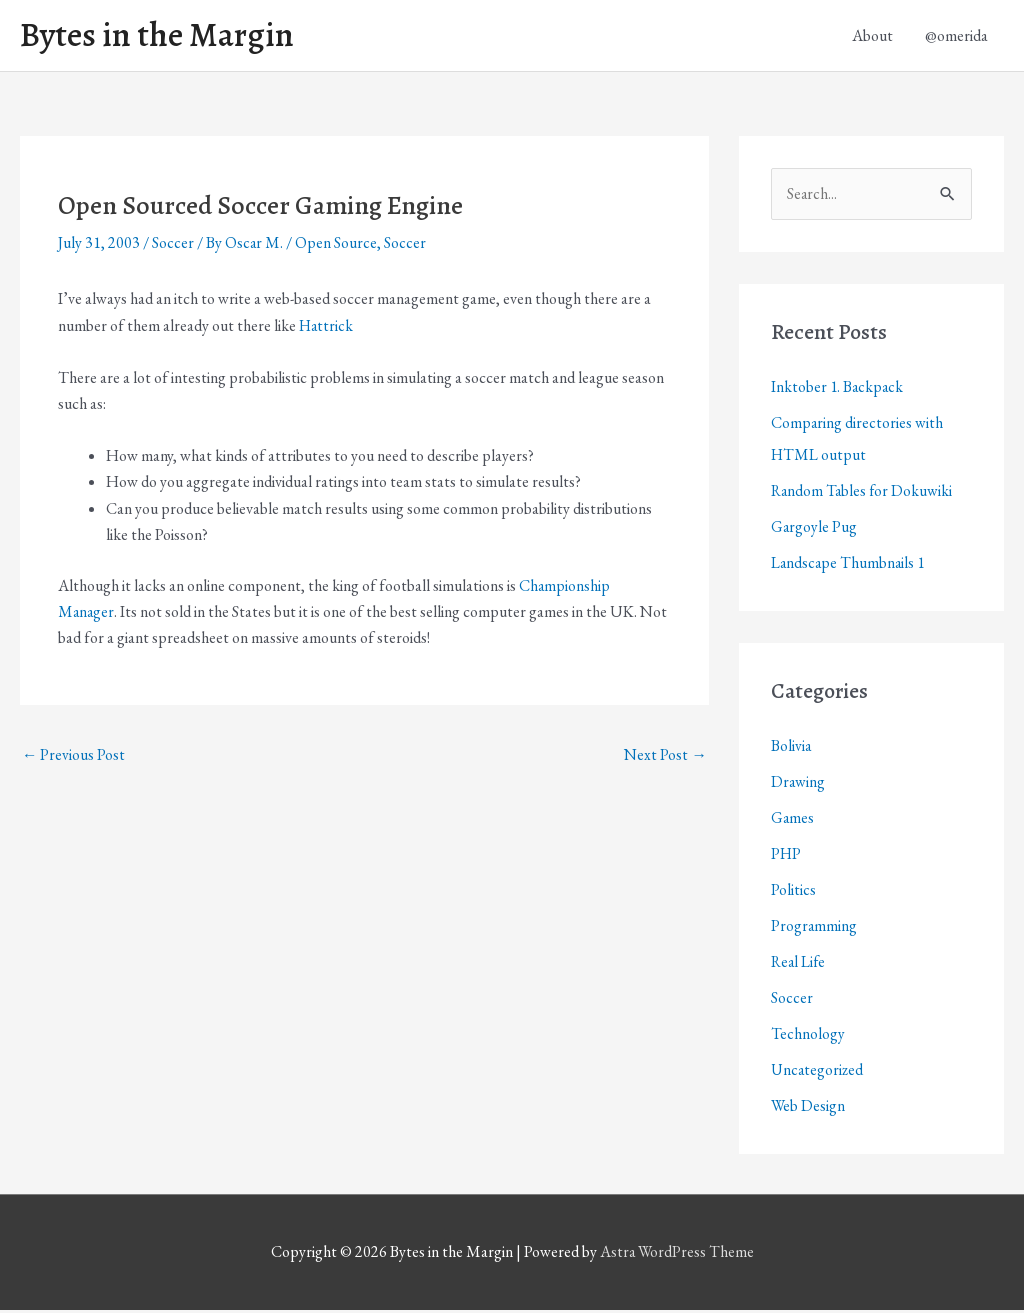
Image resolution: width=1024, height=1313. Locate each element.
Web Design (808, 1108)
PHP (786, 856)
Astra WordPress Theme (677, 1255)
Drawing (798, 784)
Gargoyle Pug (814, 529)
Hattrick (327, 327)
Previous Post (74, 758)
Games (793, 820)
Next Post (665, 758)
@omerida (956, 36)
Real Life (799, 964)
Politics (793, 892)
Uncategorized (818, 1072)
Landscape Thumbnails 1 (849, 565)
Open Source (337, 245)
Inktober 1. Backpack (838, 389)
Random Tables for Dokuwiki (863, 493)
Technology (808, 1036)
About (872, 36)
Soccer (173, 245)
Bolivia (791, 748)
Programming (814, 928)
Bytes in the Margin (162, 37)
